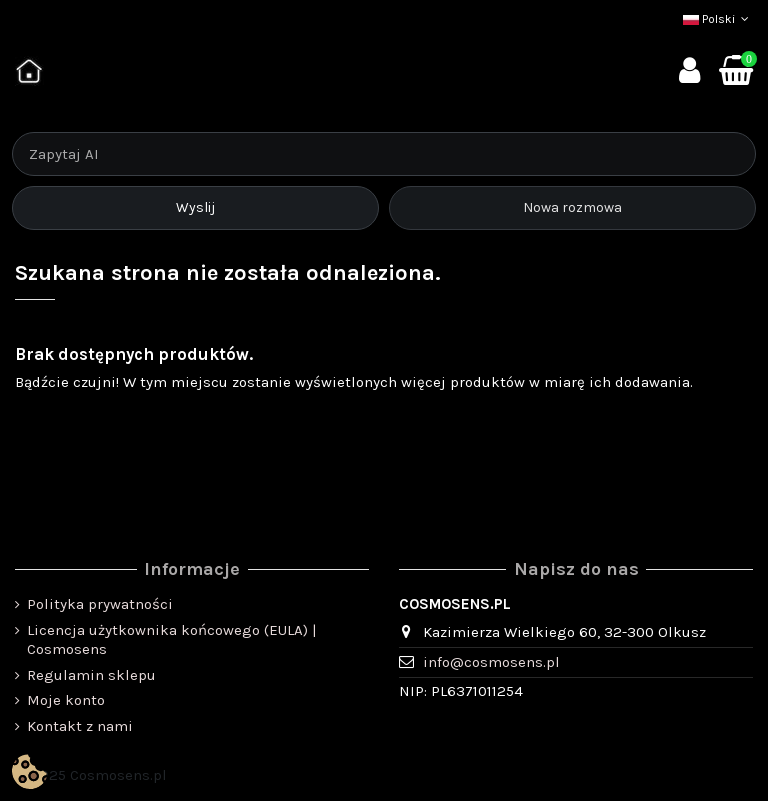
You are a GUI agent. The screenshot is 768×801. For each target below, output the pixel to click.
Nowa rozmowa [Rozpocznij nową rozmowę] (572, 207)
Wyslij (195, 207)
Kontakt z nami (80, 726)
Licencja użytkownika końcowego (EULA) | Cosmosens (172, 640)
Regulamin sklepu (91, 675)
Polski (718, 19)
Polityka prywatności (100, 604)
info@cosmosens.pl (491, 662)
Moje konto (66, 700)
